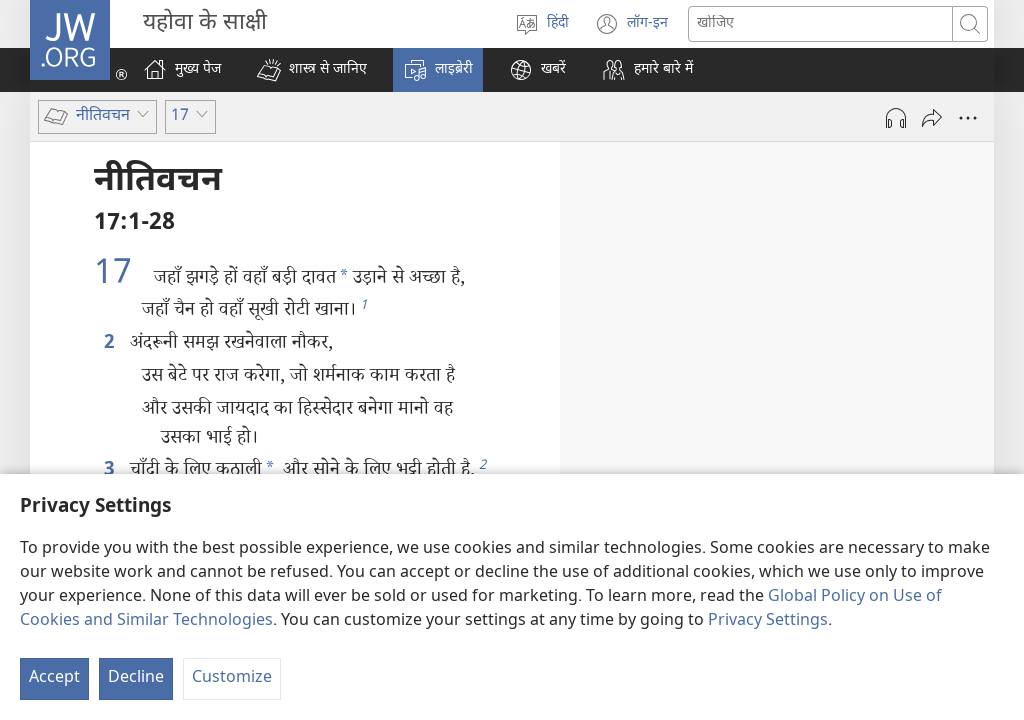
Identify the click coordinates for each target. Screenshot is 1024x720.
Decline (136, 678)
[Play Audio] (896, 118)
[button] (312, 70)
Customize (232, 678)
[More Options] (968, 118)
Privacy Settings (768, 621)
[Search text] (820, 24)
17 (121, 276)
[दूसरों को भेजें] (932, 118)
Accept (54, 678)
